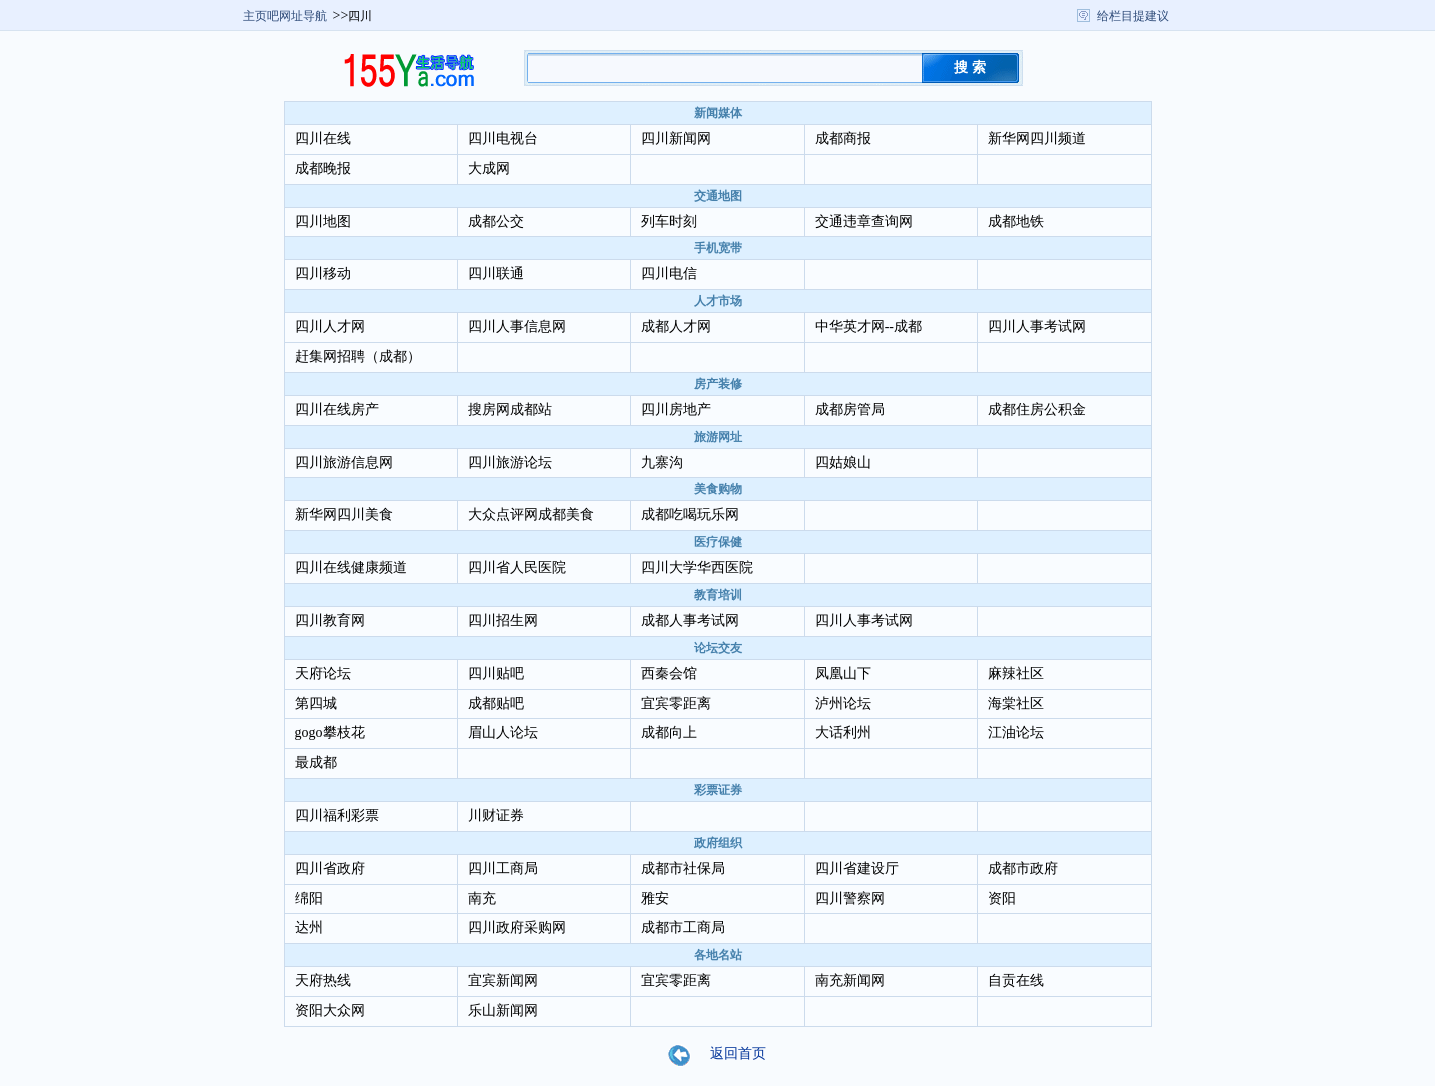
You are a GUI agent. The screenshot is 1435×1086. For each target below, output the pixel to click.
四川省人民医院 (517, 567)
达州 (309, 927)
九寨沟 (662, 462)
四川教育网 (330, 620)
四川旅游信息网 (344, 462)
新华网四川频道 (1037, 138)
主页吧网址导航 (285, 16)
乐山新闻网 (503, 1010)
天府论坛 (323, 673)
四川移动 (323, 273)
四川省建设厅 (857, 868)
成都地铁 (1016, 221)
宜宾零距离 (676, 703)
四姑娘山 (843, 462)
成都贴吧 (496, 703)
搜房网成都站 (510, 409)
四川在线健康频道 (351, 567)
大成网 (489, 168)
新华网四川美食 (344, 514)
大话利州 (843, 732)
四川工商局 (503, 868)
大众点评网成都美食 (531, 514)
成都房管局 (850, 409)
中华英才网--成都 (868, 326)
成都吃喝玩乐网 (690, 514)
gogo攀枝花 (330, 732)
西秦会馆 (669, 673)
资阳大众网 (330, 1010)
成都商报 (843, 138)
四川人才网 (330, 326)
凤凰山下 (843, 673)
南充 (482, 898)
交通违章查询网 (864, 221)
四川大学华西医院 (697, 567)
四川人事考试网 (1037, 326)
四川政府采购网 (517, 927)
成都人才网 (676, 326)
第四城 (316, 703)
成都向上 (669, 732)
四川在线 (323, 138)
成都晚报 (323, 168)
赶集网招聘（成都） (358, 356)
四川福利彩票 (337, 815)
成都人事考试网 (690, 620)
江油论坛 (1016, 732)
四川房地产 (676, 409)
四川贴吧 (496, 673)
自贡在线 (1016, 980)
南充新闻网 (850, 980)
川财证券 (496, 815)
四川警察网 (850, 898)
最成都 (316, 762)
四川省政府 (330, 868)
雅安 (655, 898)
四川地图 (323, 221)
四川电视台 (503, 138)
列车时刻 (669, 221)
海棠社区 (1016, 703)
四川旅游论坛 (510, 462)
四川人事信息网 (517, 326)
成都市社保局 (683, 868)
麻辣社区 (1016, 673)
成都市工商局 (683, 927)
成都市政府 (1023, 868)
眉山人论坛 (503, 732)
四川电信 (669, 273)
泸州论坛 (843, 703)
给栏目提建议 (1133, 16)
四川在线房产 (337, 409)
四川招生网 (503, 620)
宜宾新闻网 (503, 980)
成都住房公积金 (1037, 409)
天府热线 (323, 980)
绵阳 (309, 898)
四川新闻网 (676, 138)
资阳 (1002, 898)
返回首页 (729, 1054)
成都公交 (496, 221)
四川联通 (496, 273)
